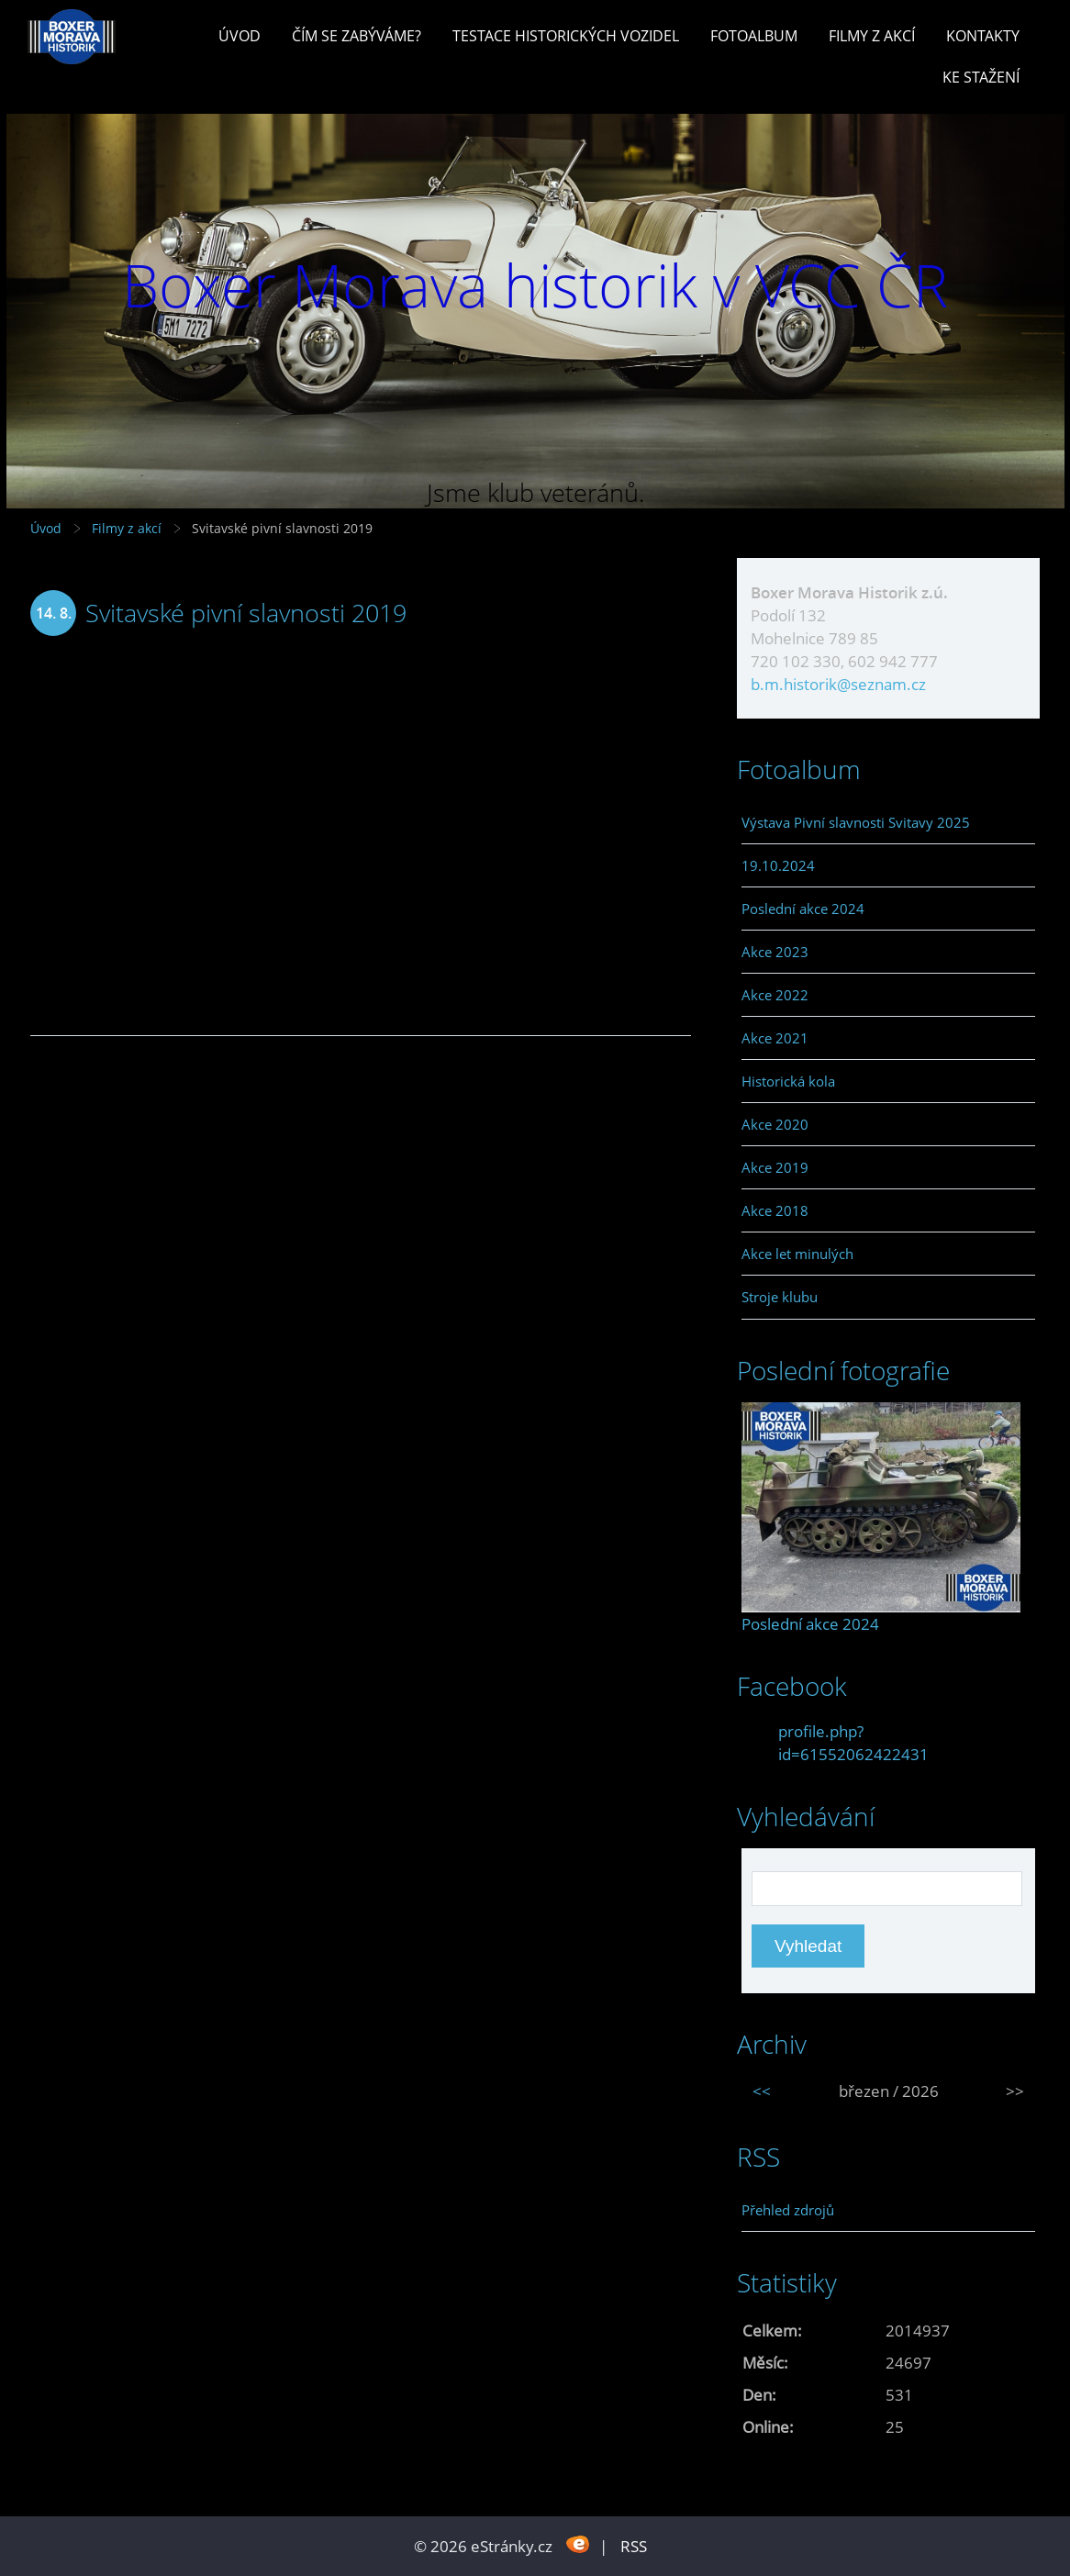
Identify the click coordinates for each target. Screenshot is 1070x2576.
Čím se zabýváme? (356, 36)
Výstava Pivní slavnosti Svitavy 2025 (855, 822)
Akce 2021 (774, 1038)
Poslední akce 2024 (802, 908)
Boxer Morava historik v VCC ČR (535, 285)
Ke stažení (981, 77)
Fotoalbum (753, 36)
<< (761, 2091)
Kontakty (983, 36)
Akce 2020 (774, 1124)
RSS (633, 2546)
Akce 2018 (774, 1210)
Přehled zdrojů (787, 2210)
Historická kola (788, 1081)
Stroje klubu (779, 1297)
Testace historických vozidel (565, 36)
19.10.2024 (778, 865)
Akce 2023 (774, 951)
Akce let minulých (797, 1253)
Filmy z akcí (872, 36)
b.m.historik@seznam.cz (838, 684)
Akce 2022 (774, 995)
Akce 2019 (774, 1167)
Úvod (239, 36)
